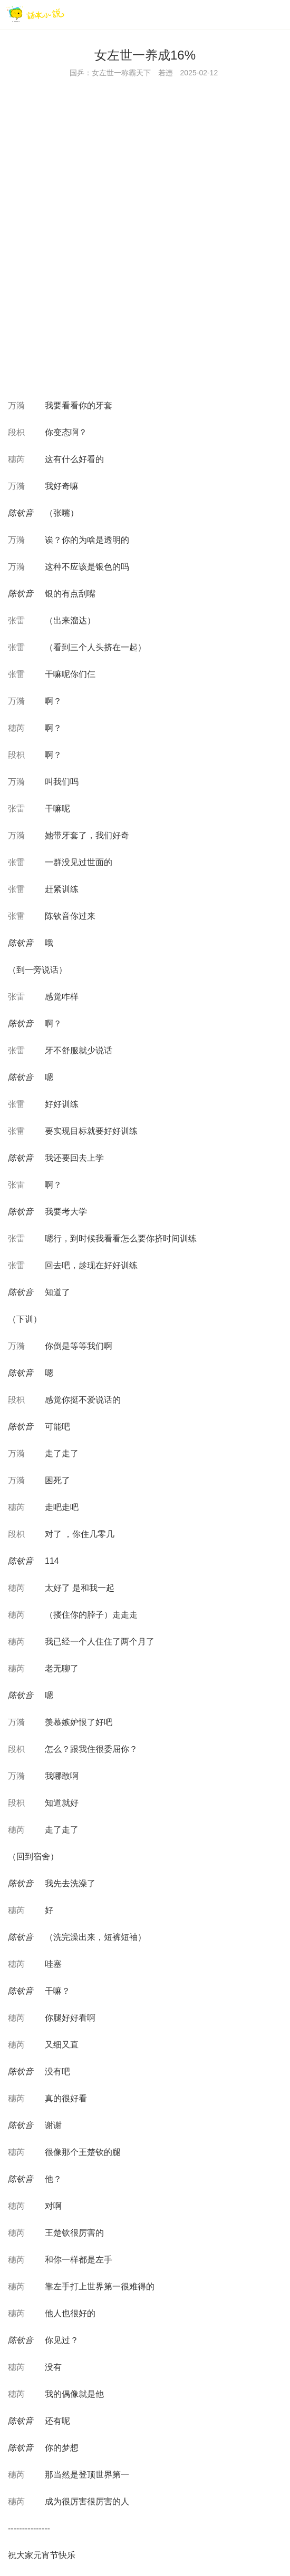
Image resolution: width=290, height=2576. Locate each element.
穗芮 (16, 459)
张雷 (16, 620)
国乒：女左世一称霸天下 (110, 72)
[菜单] (278, 14)
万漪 (16, 405)
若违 (165, 72)
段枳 (16, 432)
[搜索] (256, 14)
